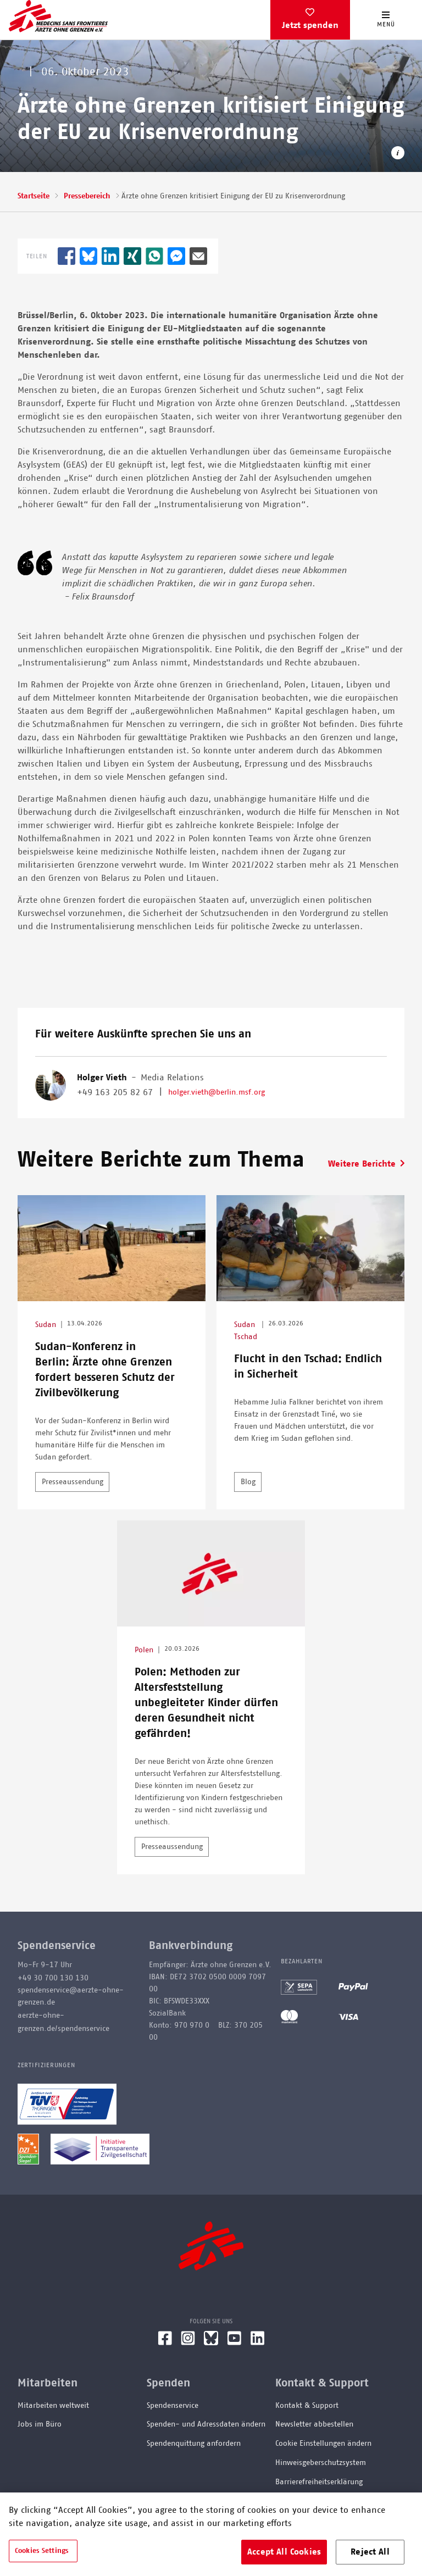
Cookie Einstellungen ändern (323, 2443)
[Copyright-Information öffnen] (397, 154)
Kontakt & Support (306, 2406)
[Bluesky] (211, 2342)
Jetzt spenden (310, 25)
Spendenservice (172, 2406)
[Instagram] (188, 2342)
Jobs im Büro (40, 2424)
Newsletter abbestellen (314, 2424)
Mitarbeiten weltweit (53, 2406)
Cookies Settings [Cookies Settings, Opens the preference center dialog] (42, 2551)
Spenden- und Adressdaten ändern (206, 2424)
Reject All (370, 2551)
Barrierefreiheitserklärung (319, 2482)
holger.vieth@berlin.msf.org (216, 1092)
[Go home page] (58, 16)
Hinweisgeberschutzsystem (320, 2463)
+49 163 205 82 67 (115, 1092)
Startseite (33, 196)
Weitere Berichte (362, 1163)
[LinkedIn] (258, 2342)
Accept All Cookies (284, 2551)
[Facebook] (165, 2342)
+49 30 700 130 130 (53, 1978)
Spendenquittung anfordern (194, 2443)
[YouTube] (234, 2342)
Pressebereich (87, 196)
